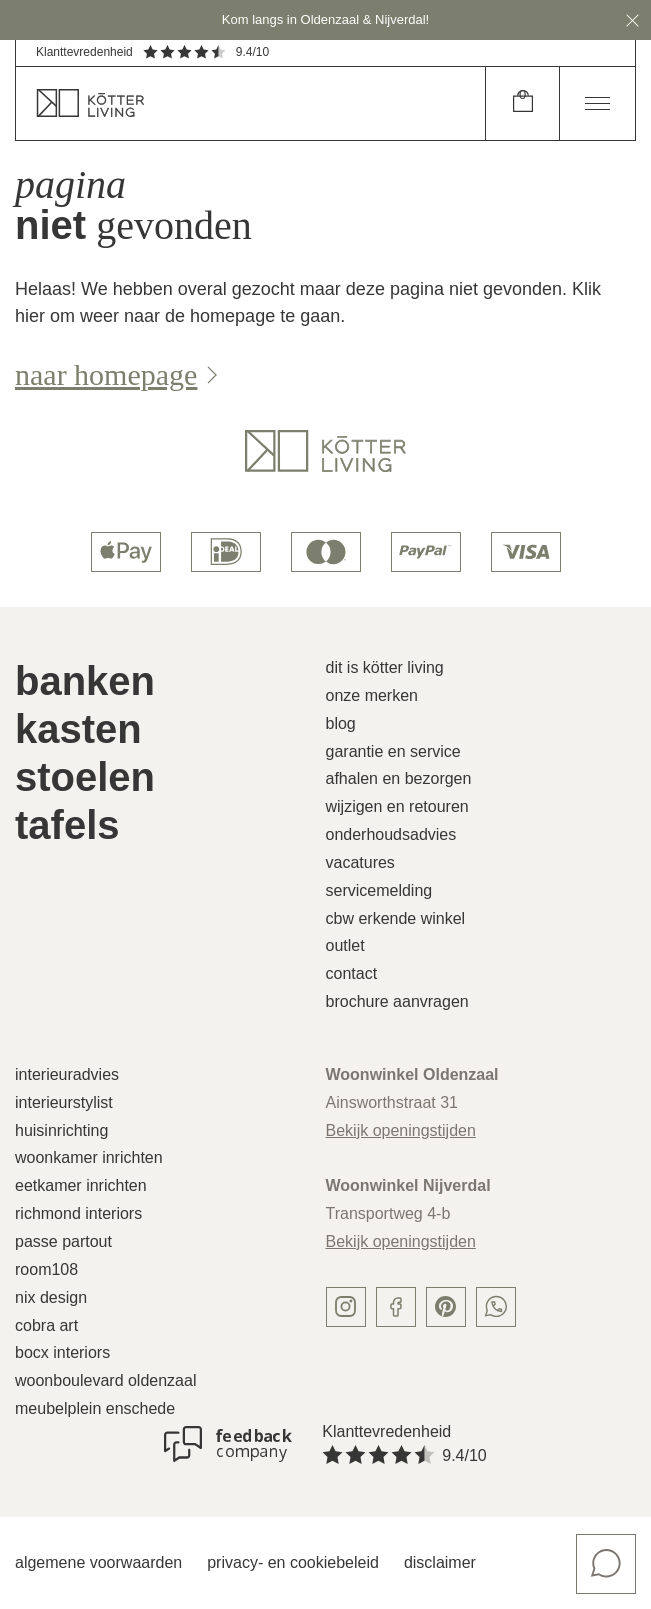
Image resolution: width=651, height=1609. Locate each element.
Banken (85, 681)
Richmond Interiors (78, 1213)
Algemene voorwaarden (98, 1562)
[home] (250, 103)
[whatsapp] (496, 1307)
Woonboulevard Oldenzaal (105, 1380)
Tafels (67, 825)
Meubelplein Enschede (95, 1408)
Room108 (46, 1269)
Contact (352, 973)
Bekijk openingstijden (401, 1130)
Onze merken (372, 695)
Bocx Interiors (62, 1352)
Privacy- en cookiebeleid (293, 1562)
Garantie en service (393, 751)
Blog (341, 723)
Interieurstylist (64, 1102)
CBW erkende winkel (396, 918)
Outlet (345, 945)
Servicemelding (379, 890)
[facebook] (396, 1307)
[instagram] (346, 1307)
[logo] (325, 451)
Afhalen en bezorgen (399, 778)
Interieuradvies (67, 1074)
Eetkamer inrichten (81, 1185)
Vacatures (360, 862)
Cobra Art (46, 1325)
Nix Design (51, 1297)
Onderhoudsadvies (391, 834)
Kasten (78, 729)
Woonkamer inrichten (89, 1157)
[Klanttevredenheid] (228, 1444)
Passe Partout (63, 1241)
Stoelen (85, 777)
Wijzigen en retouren (397, 806)
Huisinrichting (61, 1130)
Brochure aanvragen (397, 1001)
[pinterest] (446, 1307)
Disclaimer (440, 1562)
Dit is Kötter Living (385, 667)
